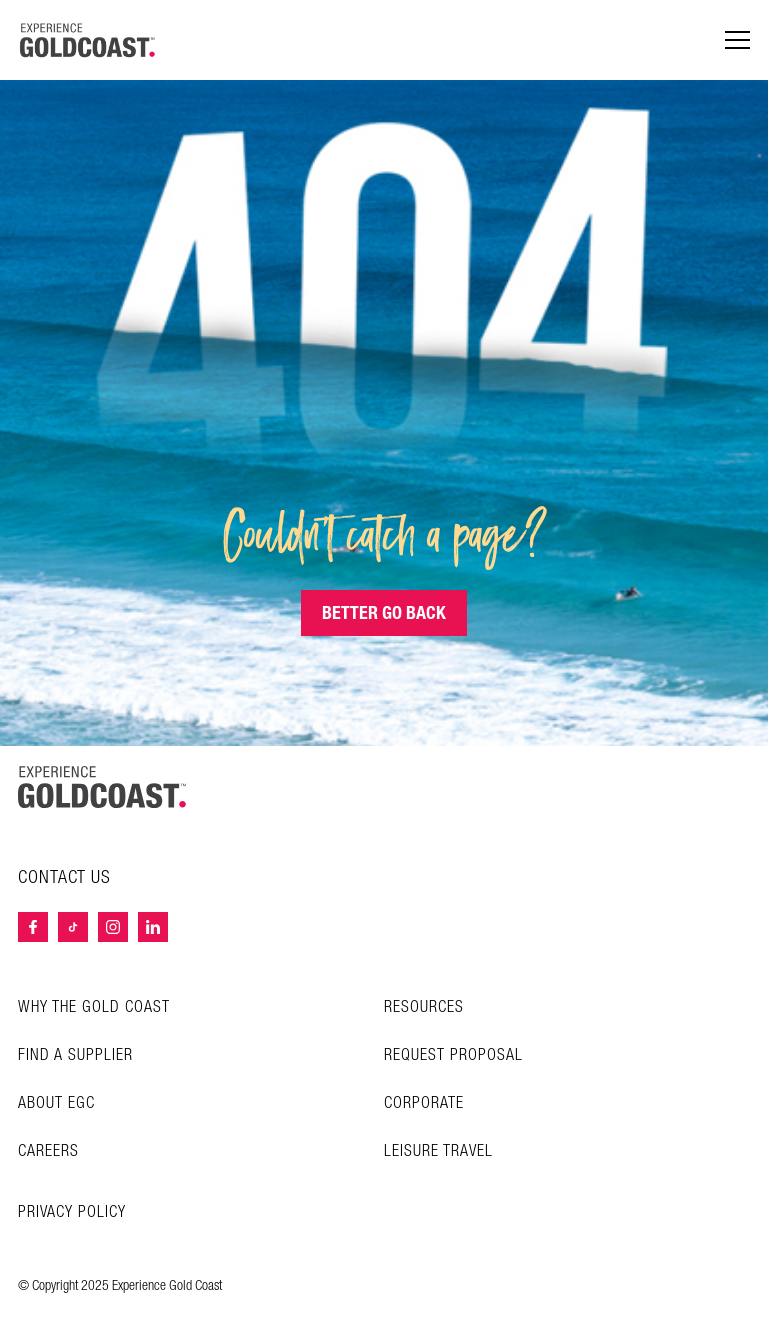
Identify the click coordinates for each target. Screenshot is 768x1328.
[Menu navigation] (737, 40)
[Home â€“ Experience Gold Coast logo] (88, 40)
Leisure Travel (438, 1151)
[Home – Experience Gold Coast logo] (102, 787)
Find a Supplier (75, 1055)
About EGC (56, 1103)
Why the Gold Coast (94, 1007)
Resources (424, 1007)
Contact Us (64, 878)
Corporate (424, 1103)
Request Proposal (453, 1055)
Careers (48, 1151)
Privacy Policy (72, 1213)
